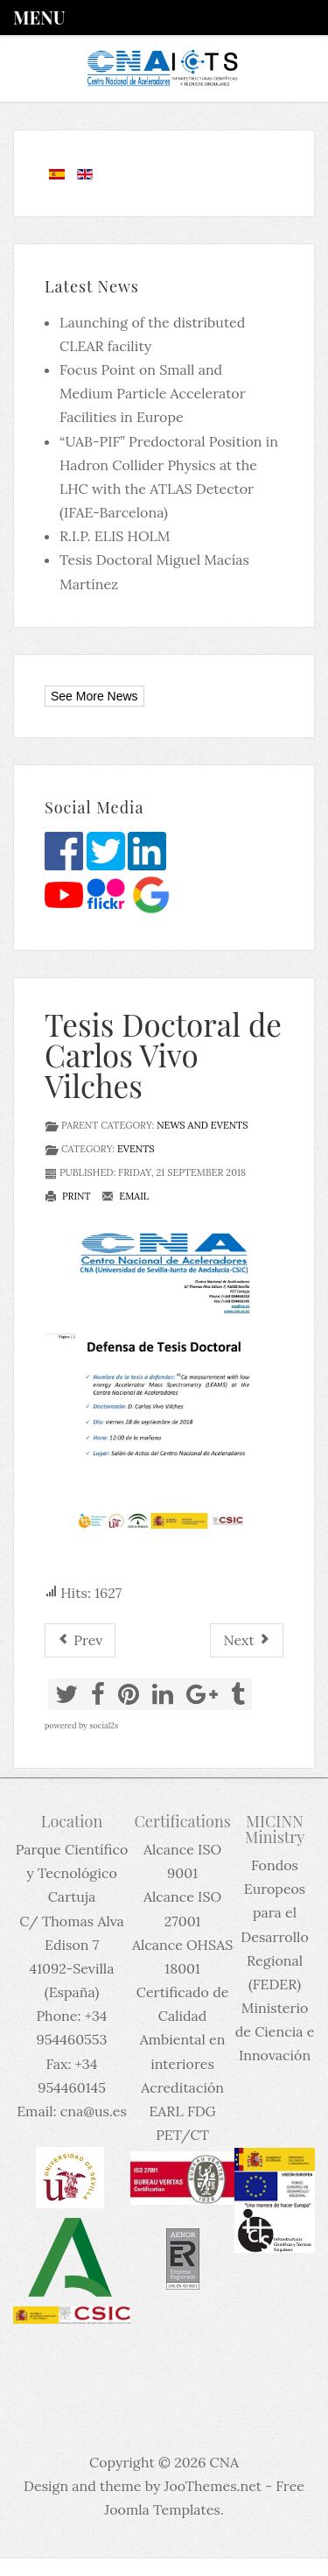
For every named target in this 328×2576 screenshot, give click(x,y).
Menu (39, 17)
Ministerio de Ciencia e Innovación (275, 2031)
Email (125, 1196)
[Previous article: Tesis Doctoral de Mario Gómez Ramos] (80, 1640)
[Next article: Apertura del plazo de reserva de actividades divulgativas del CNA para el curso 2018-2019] (246, 1640)
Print (68, 1196)
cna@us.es (93, 2111)
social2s (103, 1725)
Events (136, 1149)
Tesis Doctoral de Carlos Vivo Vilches (163, 1054)
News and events (202, 1125)
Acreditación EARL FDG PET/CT (182, 2111)
